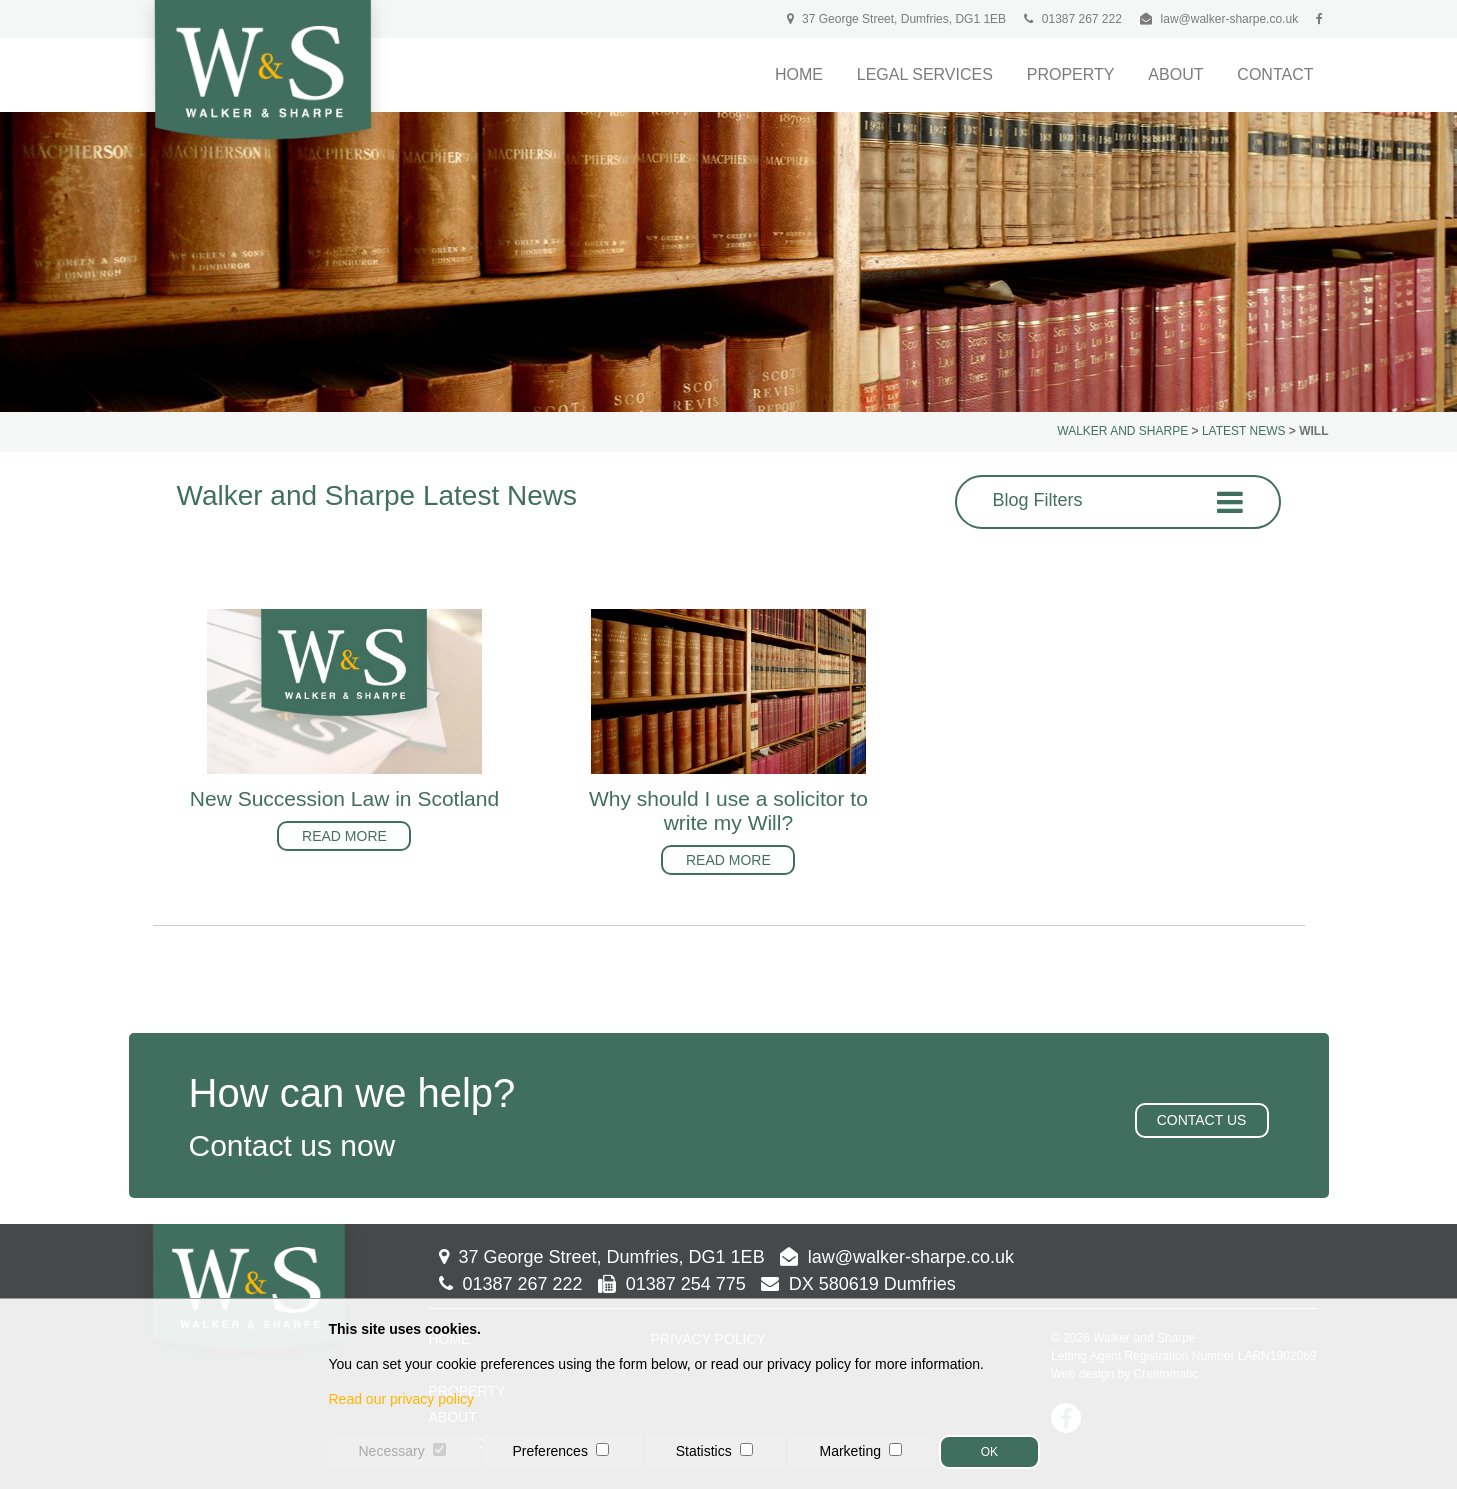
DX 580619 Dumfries (858, 1284)
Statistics (704, 1451)
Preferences (549, 1451)
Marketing (849, 1451)
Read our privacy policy (402, 1399)
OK (989, 1452)
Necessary (392, 1451)
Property (1071, 74)
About (1175, 74)
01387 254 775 (672, 1284)
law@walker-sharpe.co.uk (1230, 19)
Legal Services (925, 74)
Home (799, 74)
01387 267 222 (1072, 19)
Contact (1275, 74)
